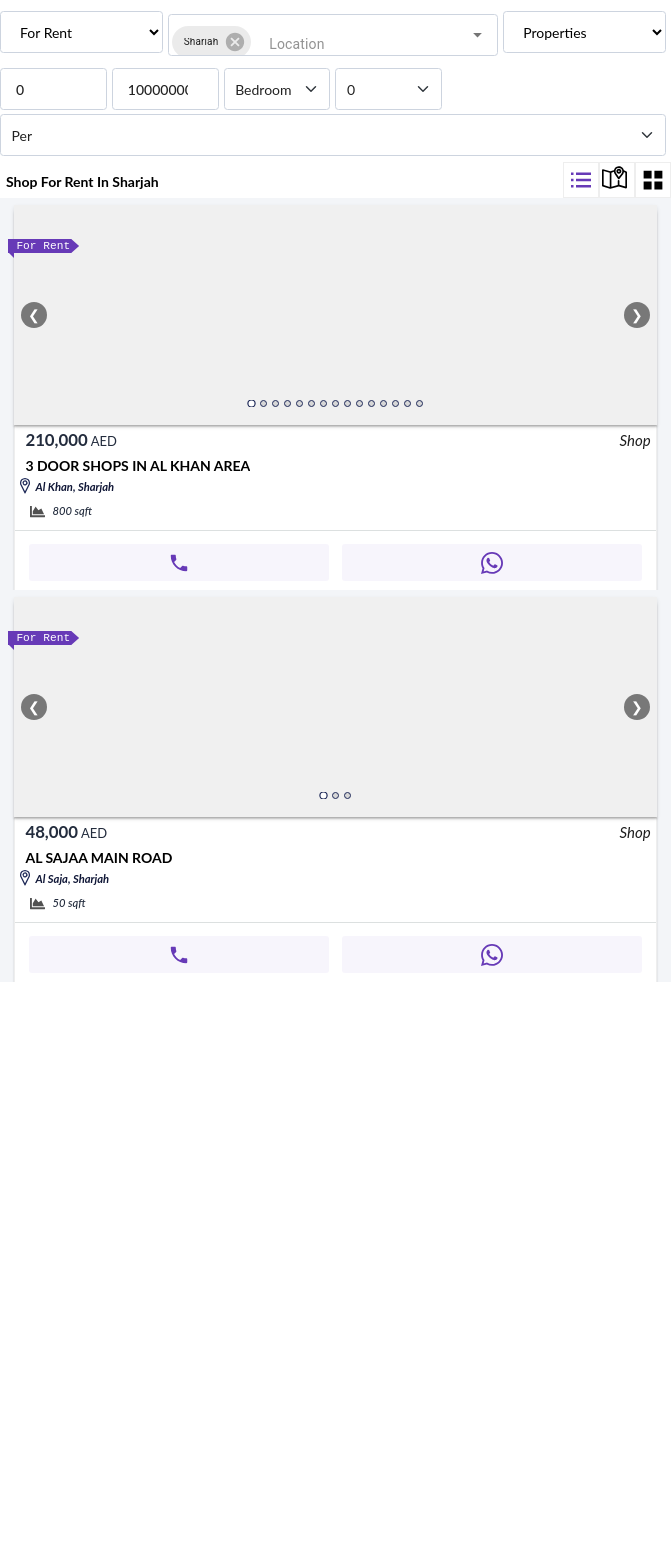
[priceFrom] (96, 112)
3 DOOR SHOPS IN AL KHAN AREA (205, 569)
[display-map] (594, 260)
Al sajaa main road (105, 1053)
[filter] (548, 260)
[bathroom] (48, 172)
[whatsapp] (16, 736)
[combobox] (355, 55)
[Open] (642, 55)
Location (45, 27)
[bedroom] (46, 153)
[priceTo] (96, 133)
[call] (16, 716)
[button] (65, 55)
